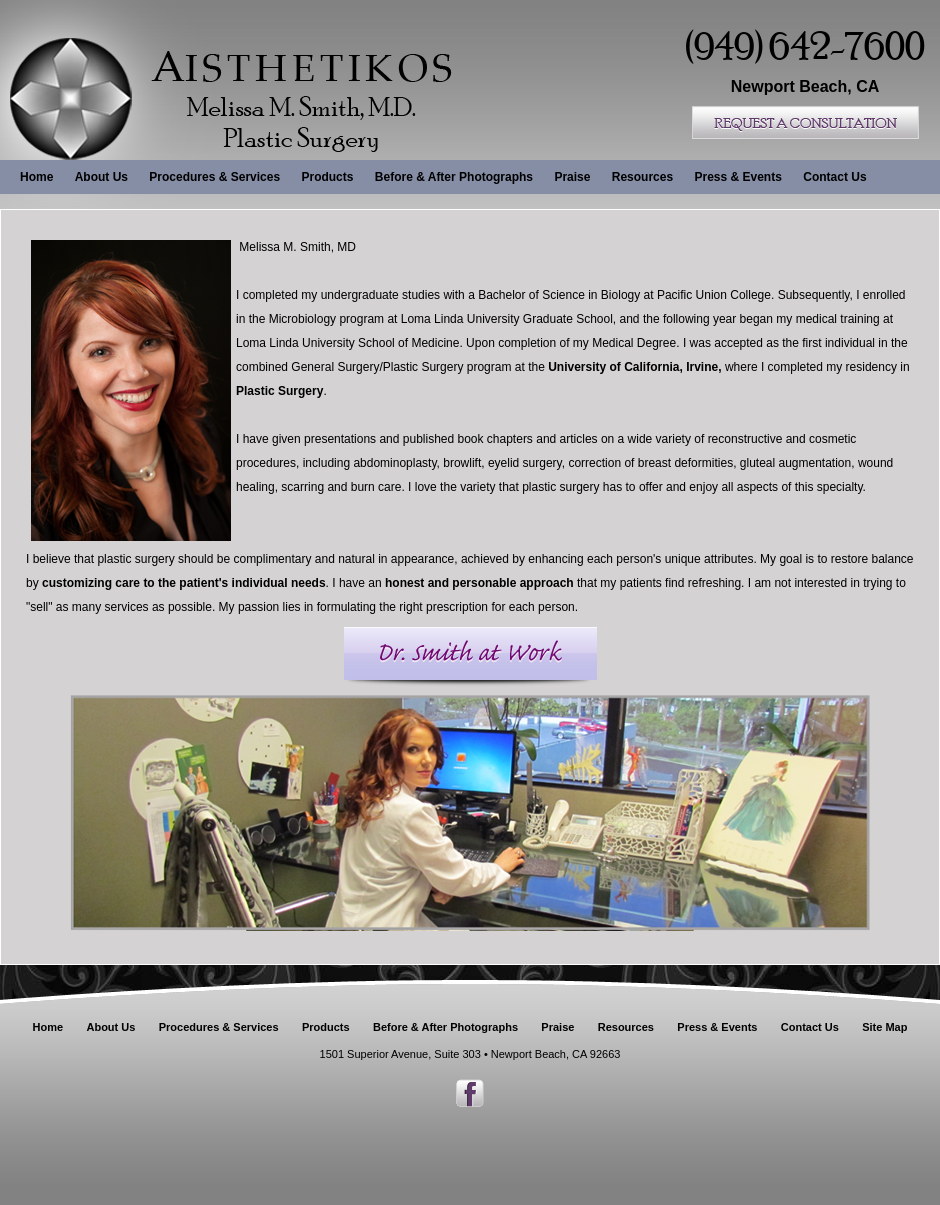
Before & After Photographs (454, 177)
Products (327, 177)
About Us (101, 177)
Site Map (884, 1027)
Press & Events (737, 177)
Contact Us (834, 177)
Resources (642, 177)
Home (36, 177)
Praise (572, 177)
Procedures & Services (214, 177)
